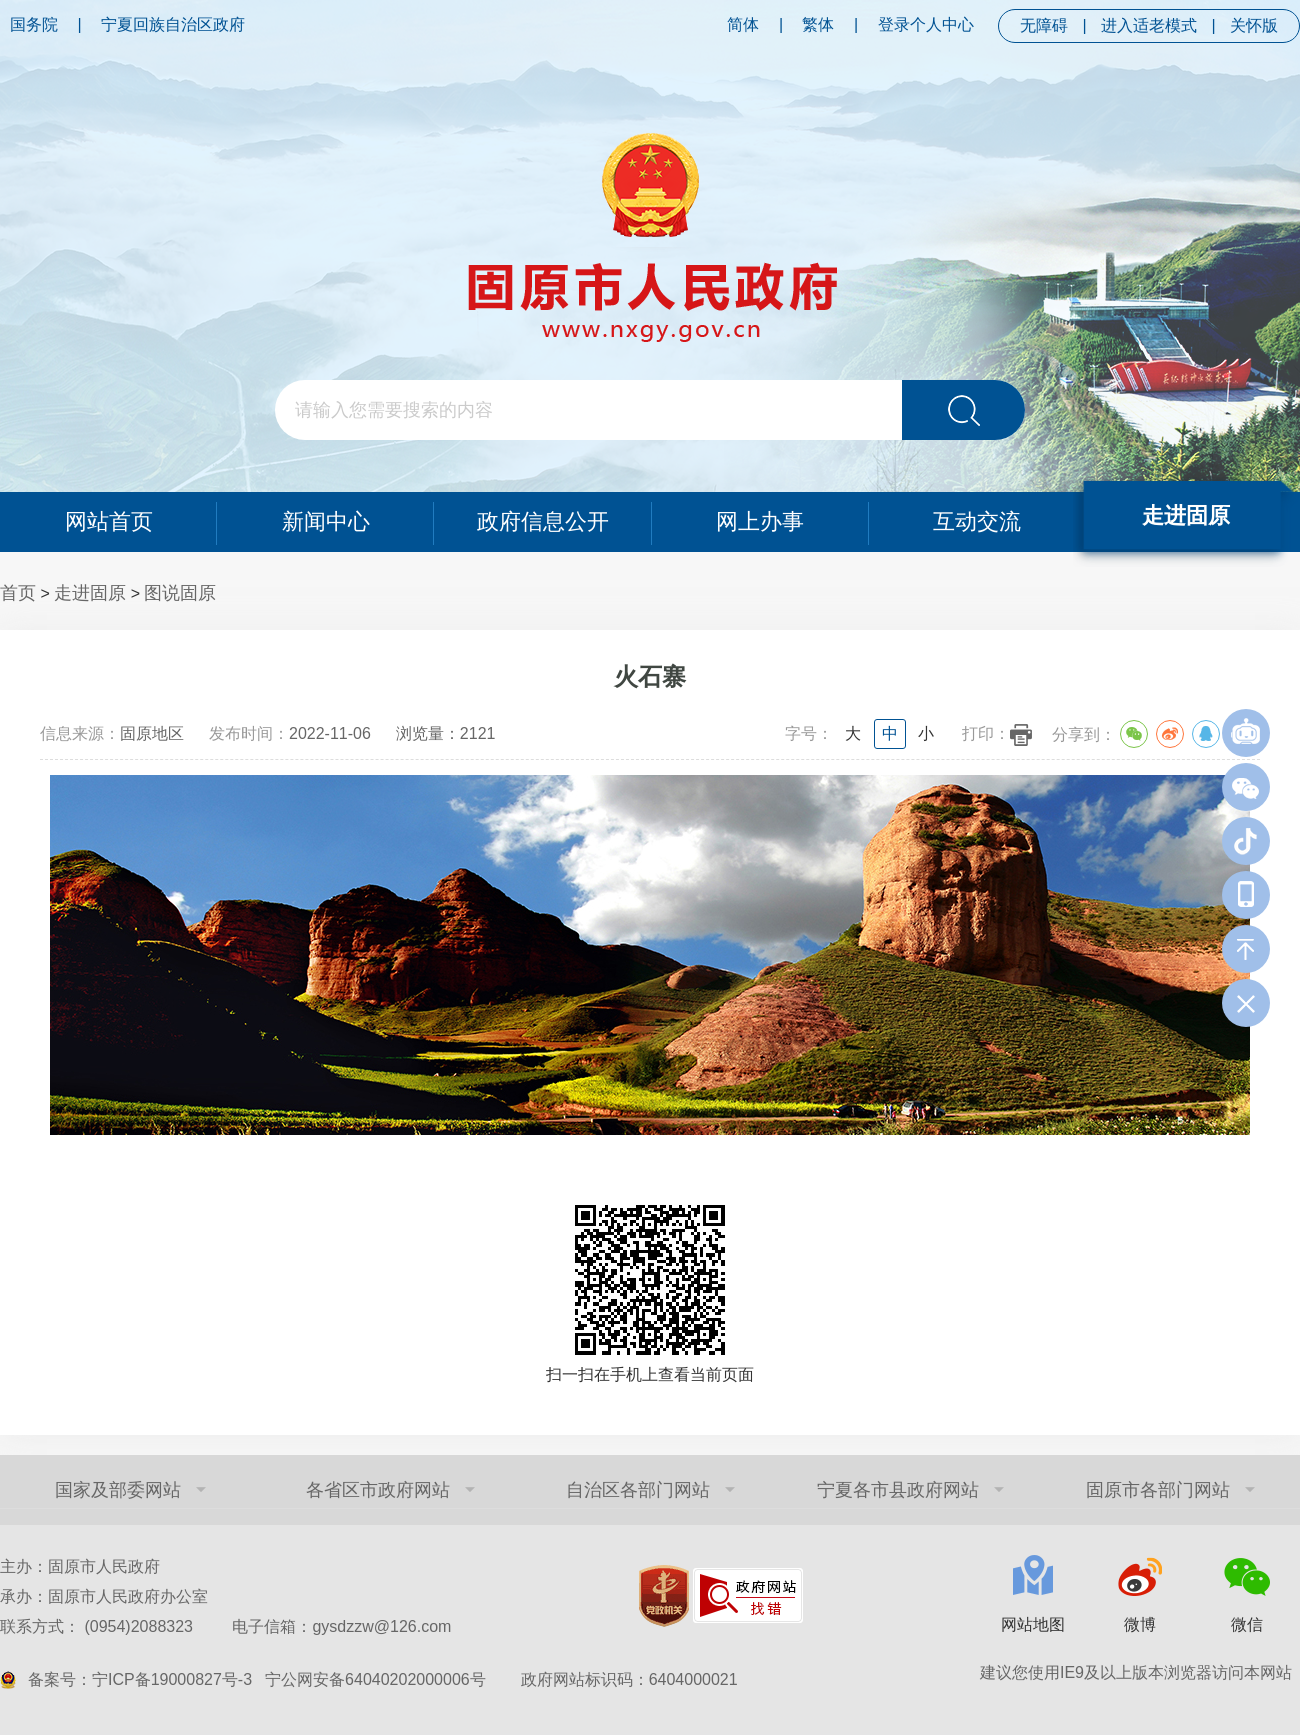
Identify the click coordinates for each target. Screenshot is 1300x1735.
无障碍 (1044, 25)
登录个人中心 (926, 24)
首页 (18, 593)
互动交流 (977, 521)
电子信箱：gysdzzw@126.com (341, 1626)
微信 (1247, 1624)
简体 (743, 24)
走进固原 (1187, 515)
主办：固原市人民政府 (80, 1566)
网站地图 (1033, 1624)
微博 (1140, 1624)
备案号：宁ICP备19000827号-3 (140, 1679)
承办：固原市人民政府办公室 (104, 1596)
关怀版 (1254, 25)
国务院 (34, 24)
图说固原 (180, 593)
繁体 (818, 24)
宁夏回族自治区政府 (173, 24)
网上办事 (760, 521)
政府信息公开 (543, 521)
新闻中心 (326, 521)
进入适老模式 (1149, 25)
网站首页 (108, 521)
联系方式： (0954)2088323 (225, 1626)
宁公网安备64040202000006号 (375, 1679)
